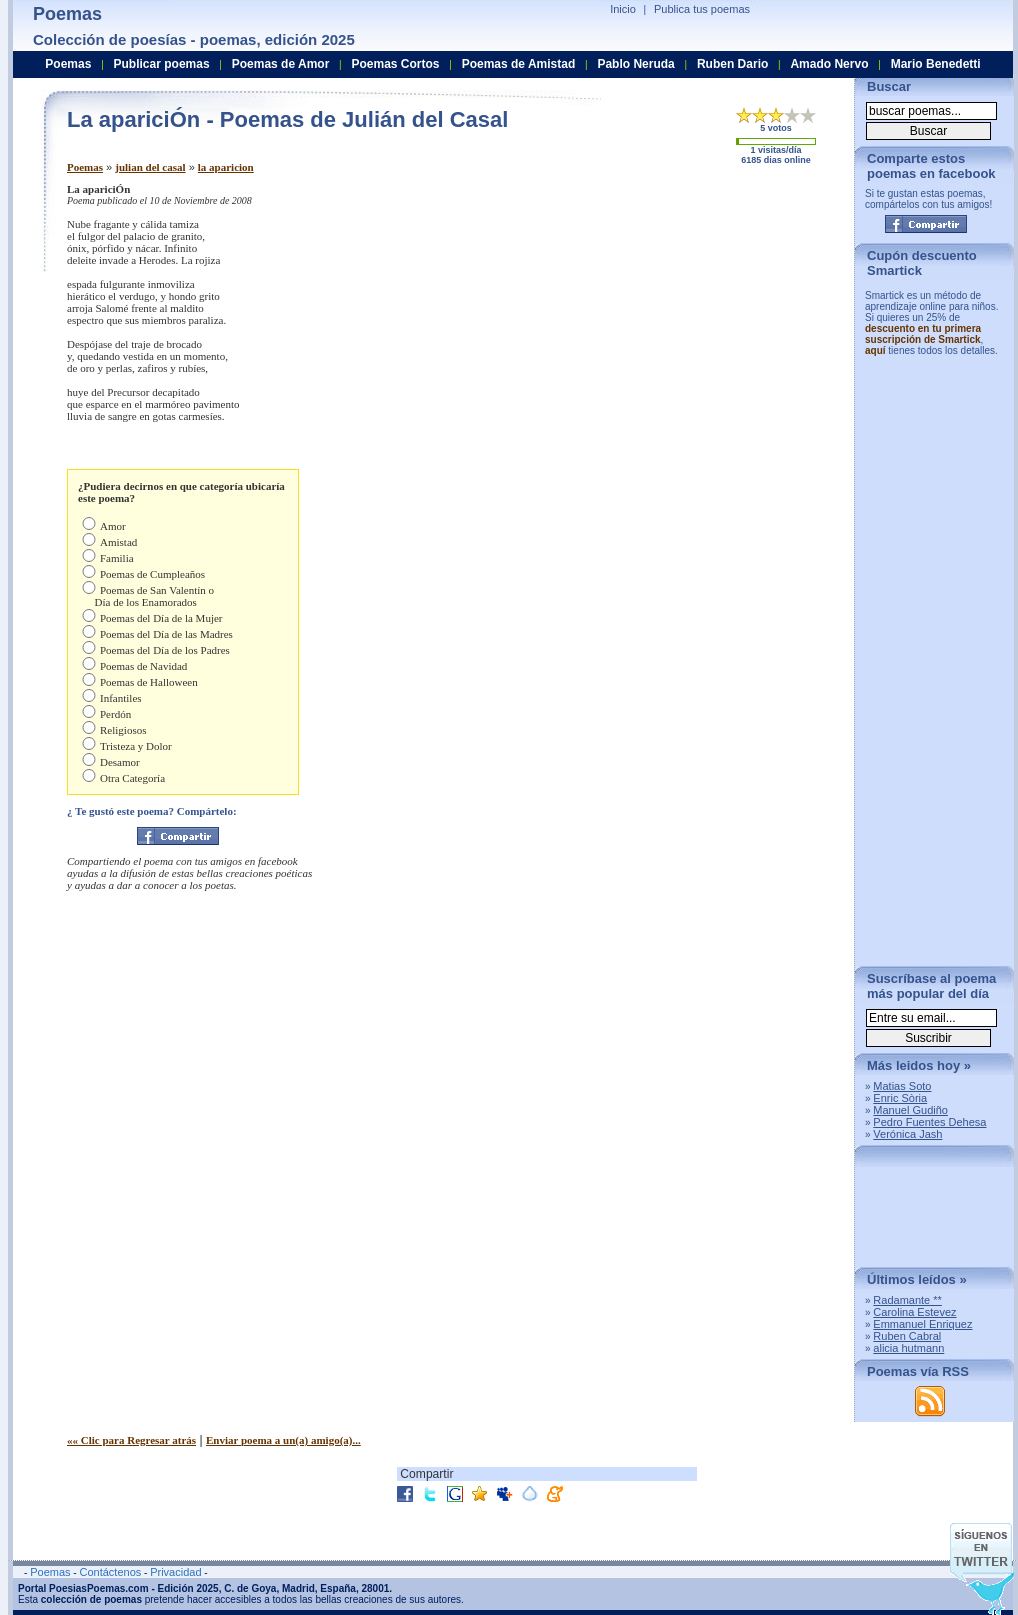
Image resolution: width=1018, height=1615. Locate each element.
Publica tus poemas (702, 9)
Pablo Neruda (635, 64)
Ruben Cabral (907, 1336)
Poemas (85, 167)
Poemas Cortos (395, 64)
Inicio (623, 9)
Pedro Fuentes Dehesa (929, 1122)
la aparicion (226, 167)
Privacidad (175, 1572)
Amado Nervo (829, 64)
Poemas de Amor (281, 64)
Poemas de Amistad (519, 64)
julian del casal (150, 167)
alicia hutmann (908, 1348)
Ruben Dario (732, 64)
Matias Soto (902, 1086)
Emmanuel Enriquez (922, 1324)
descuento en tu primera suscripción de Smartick (923, 334)
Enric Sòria (900, 1098)
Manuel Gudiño (910, 1110)
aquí (875, 350)
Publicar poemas (162, 64)
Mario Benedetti (936, 64)
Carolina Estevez (914, 1312)
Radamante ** (907, 1300)
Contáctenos (110, 1572)
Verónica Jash (907, 1134)
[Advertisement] (672, 323)
